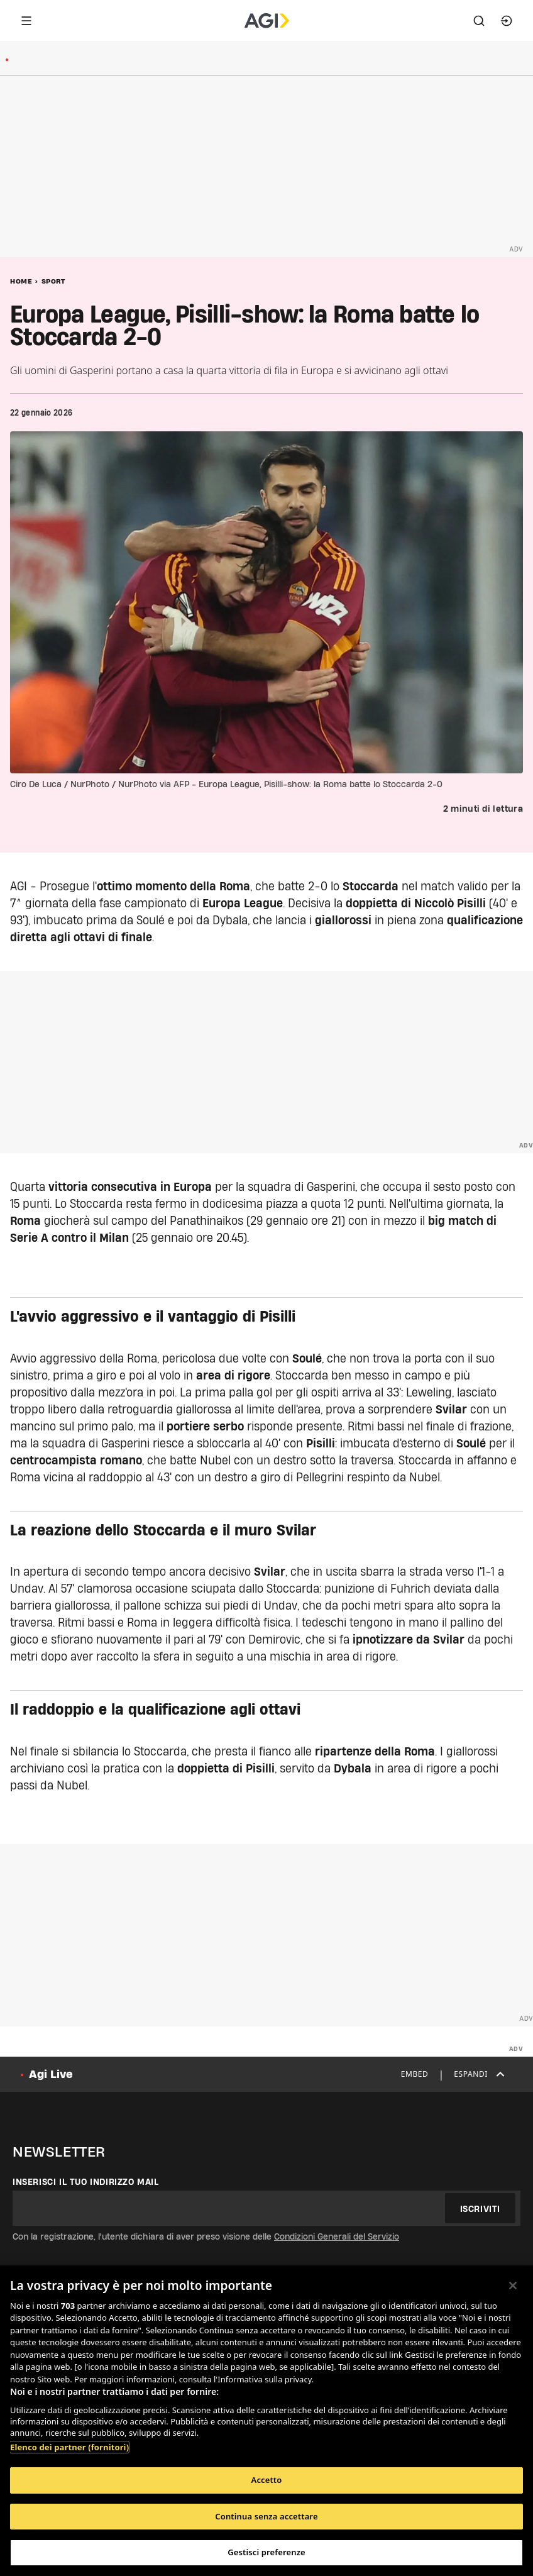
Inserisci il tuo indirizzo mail (86, 2182)
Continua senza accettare (266, 2516)
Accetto (266, 2479)
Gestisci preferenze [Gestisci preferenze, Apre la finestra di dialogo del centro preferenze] (266, 2552)
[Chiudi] (513, 2285)
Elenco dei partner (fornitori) (69, 2447)
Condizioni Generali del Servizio (336, 2236)
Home (21, 281)
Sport (53, 281)
